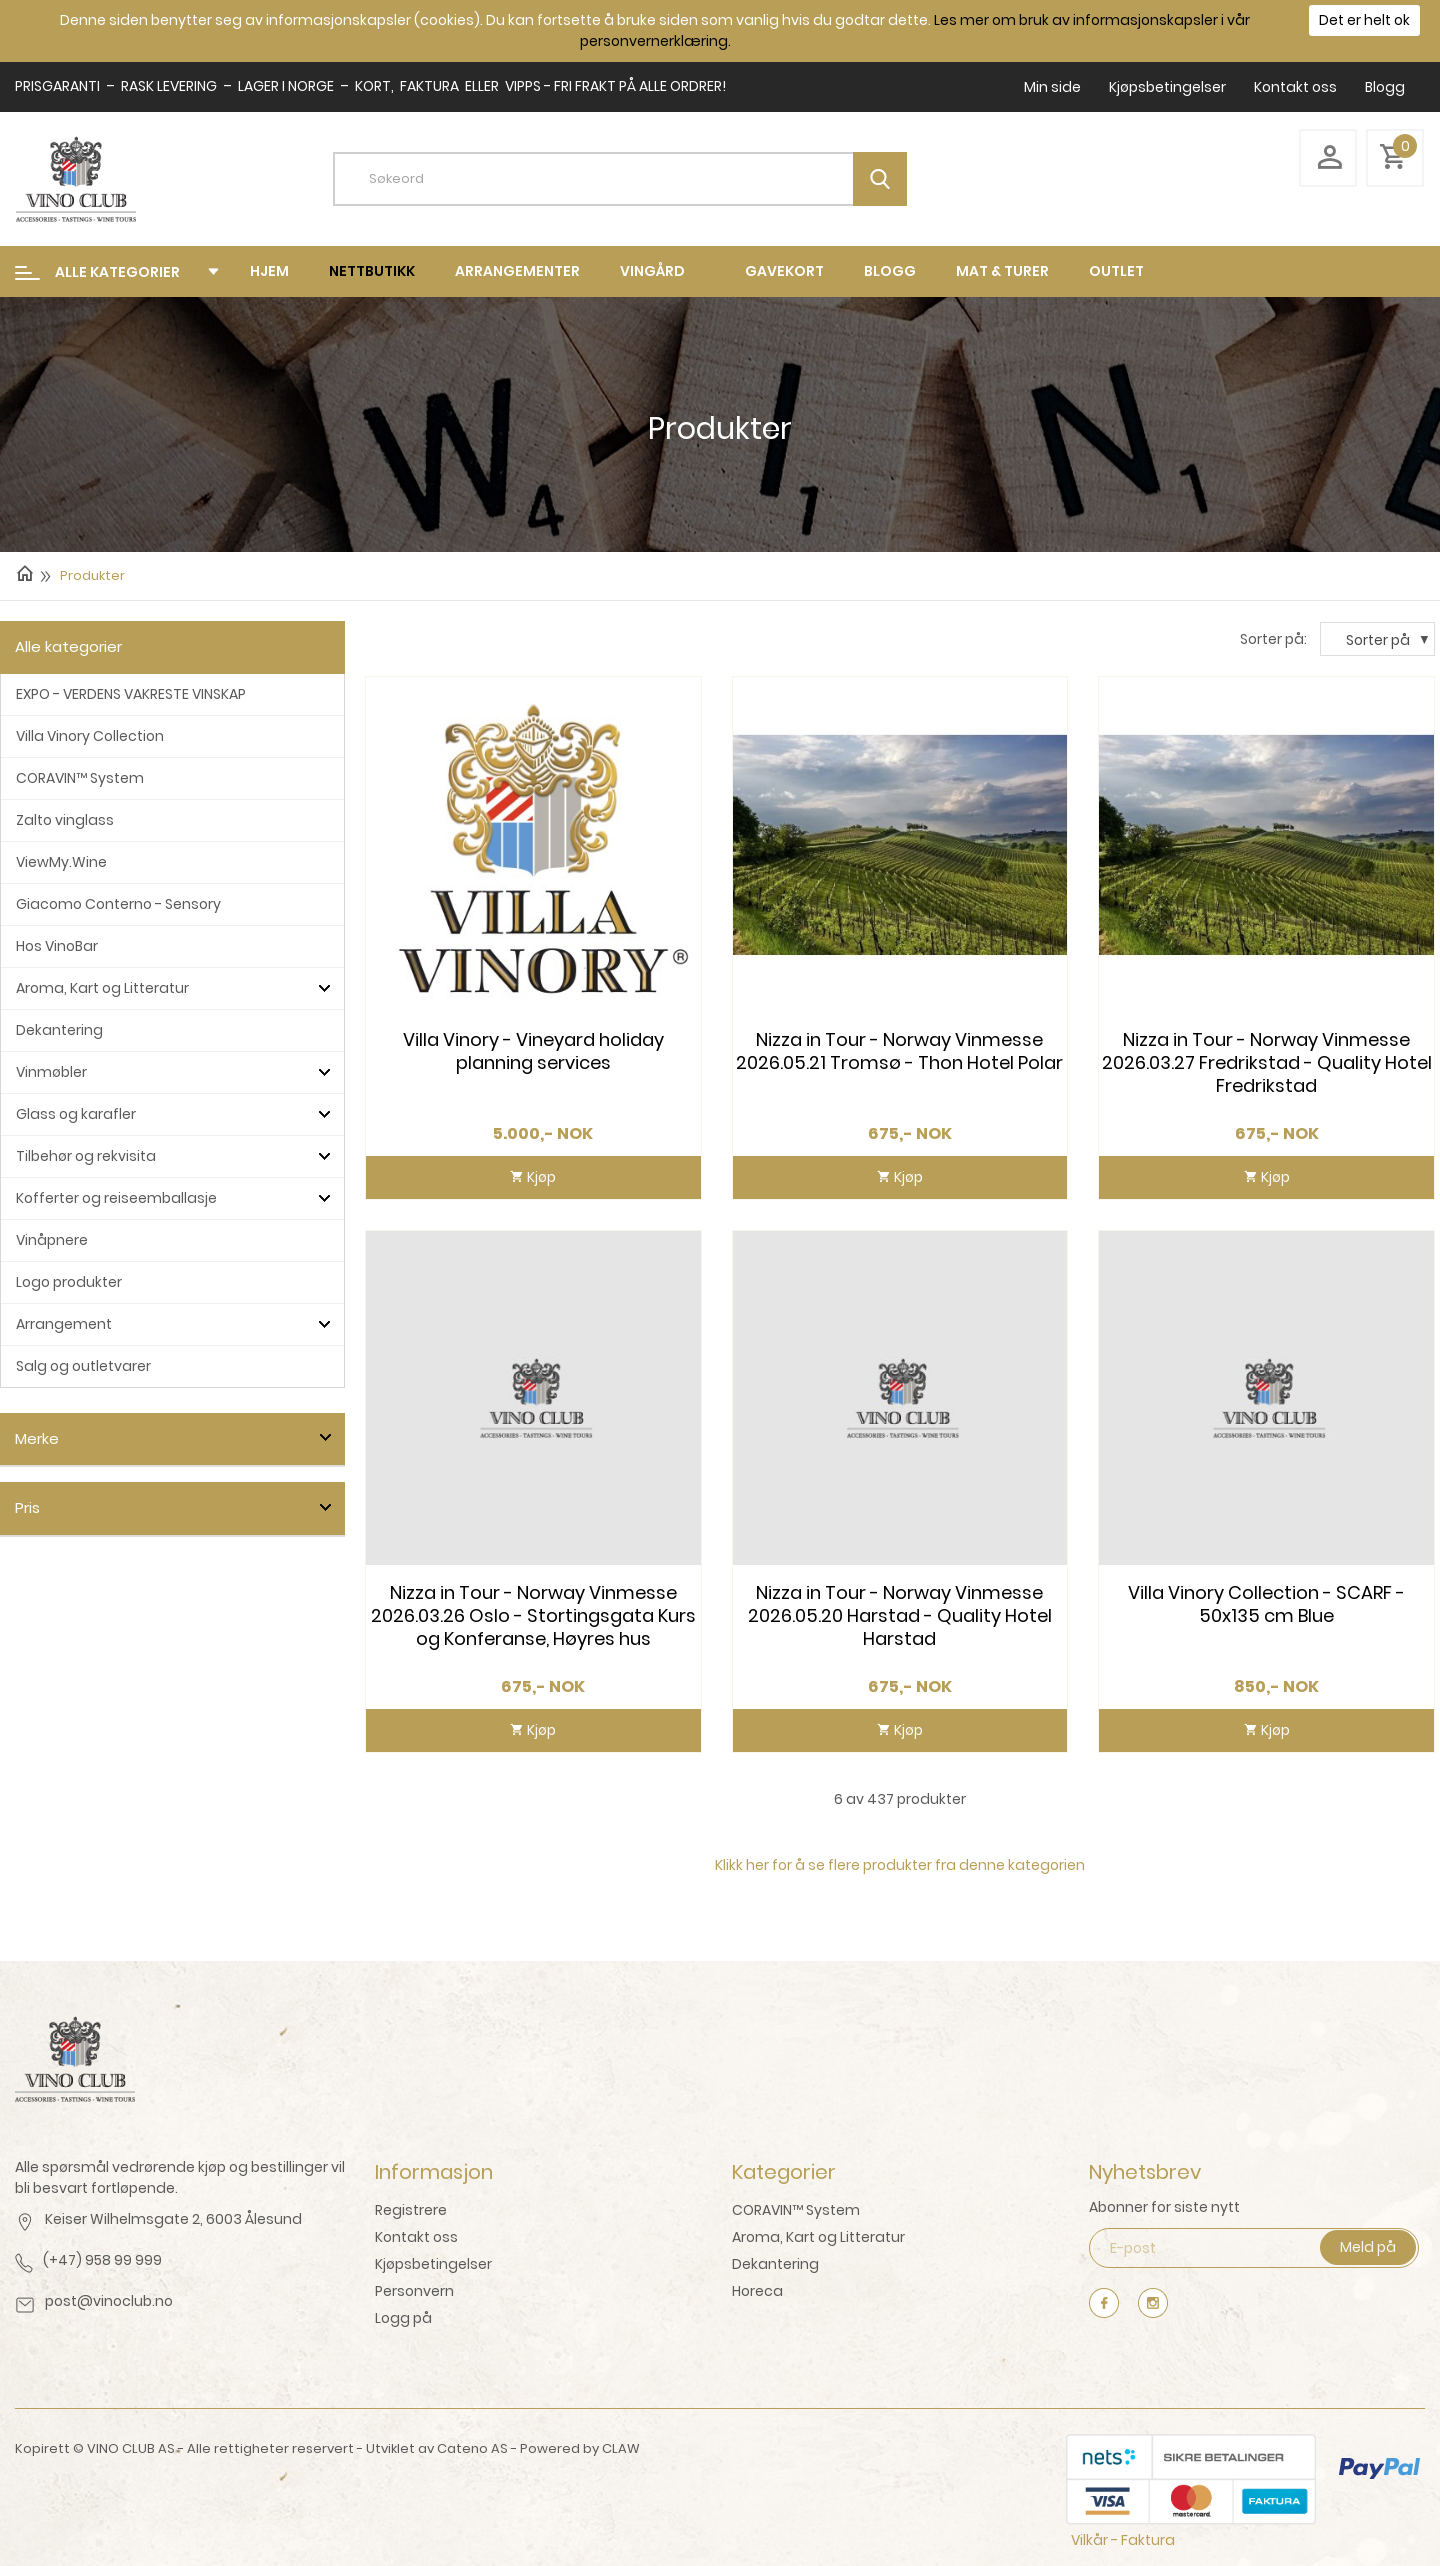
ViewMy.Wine (61, 862)
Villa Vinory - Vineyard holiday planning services (533, 1051)
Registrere (411, 2210)
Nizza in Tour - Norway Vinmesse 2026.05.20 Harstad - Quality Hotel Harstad (900, 1615)
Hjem (269, 271)
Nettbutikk (372, 271)
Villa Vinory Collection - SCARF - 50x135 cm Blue (1266, 1604)
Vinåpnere (52, 1240)
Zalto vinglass (65, 820)
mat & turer (1002, 271)
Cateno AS (472, 2448)
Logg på (403, 2318)
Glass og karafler (76, 1114)
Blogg (1385, 87)
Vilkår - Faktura (1123, 2540)
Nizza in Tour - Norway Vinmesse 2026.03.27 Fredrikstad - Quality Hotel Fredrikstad (1267, 1062)
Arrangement (64, 1324)
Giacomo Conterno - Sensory (118, 904)
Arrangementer (517, 271)
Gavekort (784, 271)
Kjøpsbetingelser (1167, 87)
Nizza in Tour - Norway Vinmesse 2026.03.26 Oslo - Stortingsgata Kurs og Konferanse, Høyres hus (533, 1615)
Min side (1052, 87)
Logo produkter (69, 1282)
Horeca (757, 2291)
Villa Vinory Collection (90, 736)
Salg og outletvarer (83, 1366)
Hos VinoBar (57, 946)
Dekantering (59, 1030)
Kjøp (540, 1177)
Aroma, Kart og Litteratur (102, 988)
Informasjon (434, 2172)
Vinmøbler (51, 1072)
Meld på (1368, 2247)
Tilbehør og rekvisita (86, 1156)
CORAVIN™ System (80, 778)
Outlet (1116, 271)
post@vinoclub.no (109, 2301)
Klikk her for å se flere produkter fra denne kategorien (900, 1865)
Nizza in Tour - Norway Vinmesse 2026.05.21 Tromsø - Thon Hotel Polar (899, 1051)
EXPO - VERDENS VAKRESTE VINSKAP (131, 694)
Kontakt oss (1295, 87)
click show (325, 1438)
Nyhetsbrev (1145, 2172)
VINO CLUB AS (131, 2448)
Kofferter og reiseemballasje (116, 1198)
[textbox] (635, 179)
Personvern (414, 2291)
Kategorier (784, 2172)
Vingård (652, 271)
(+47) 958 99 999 (102, 2260)
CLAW (621, 2448)
